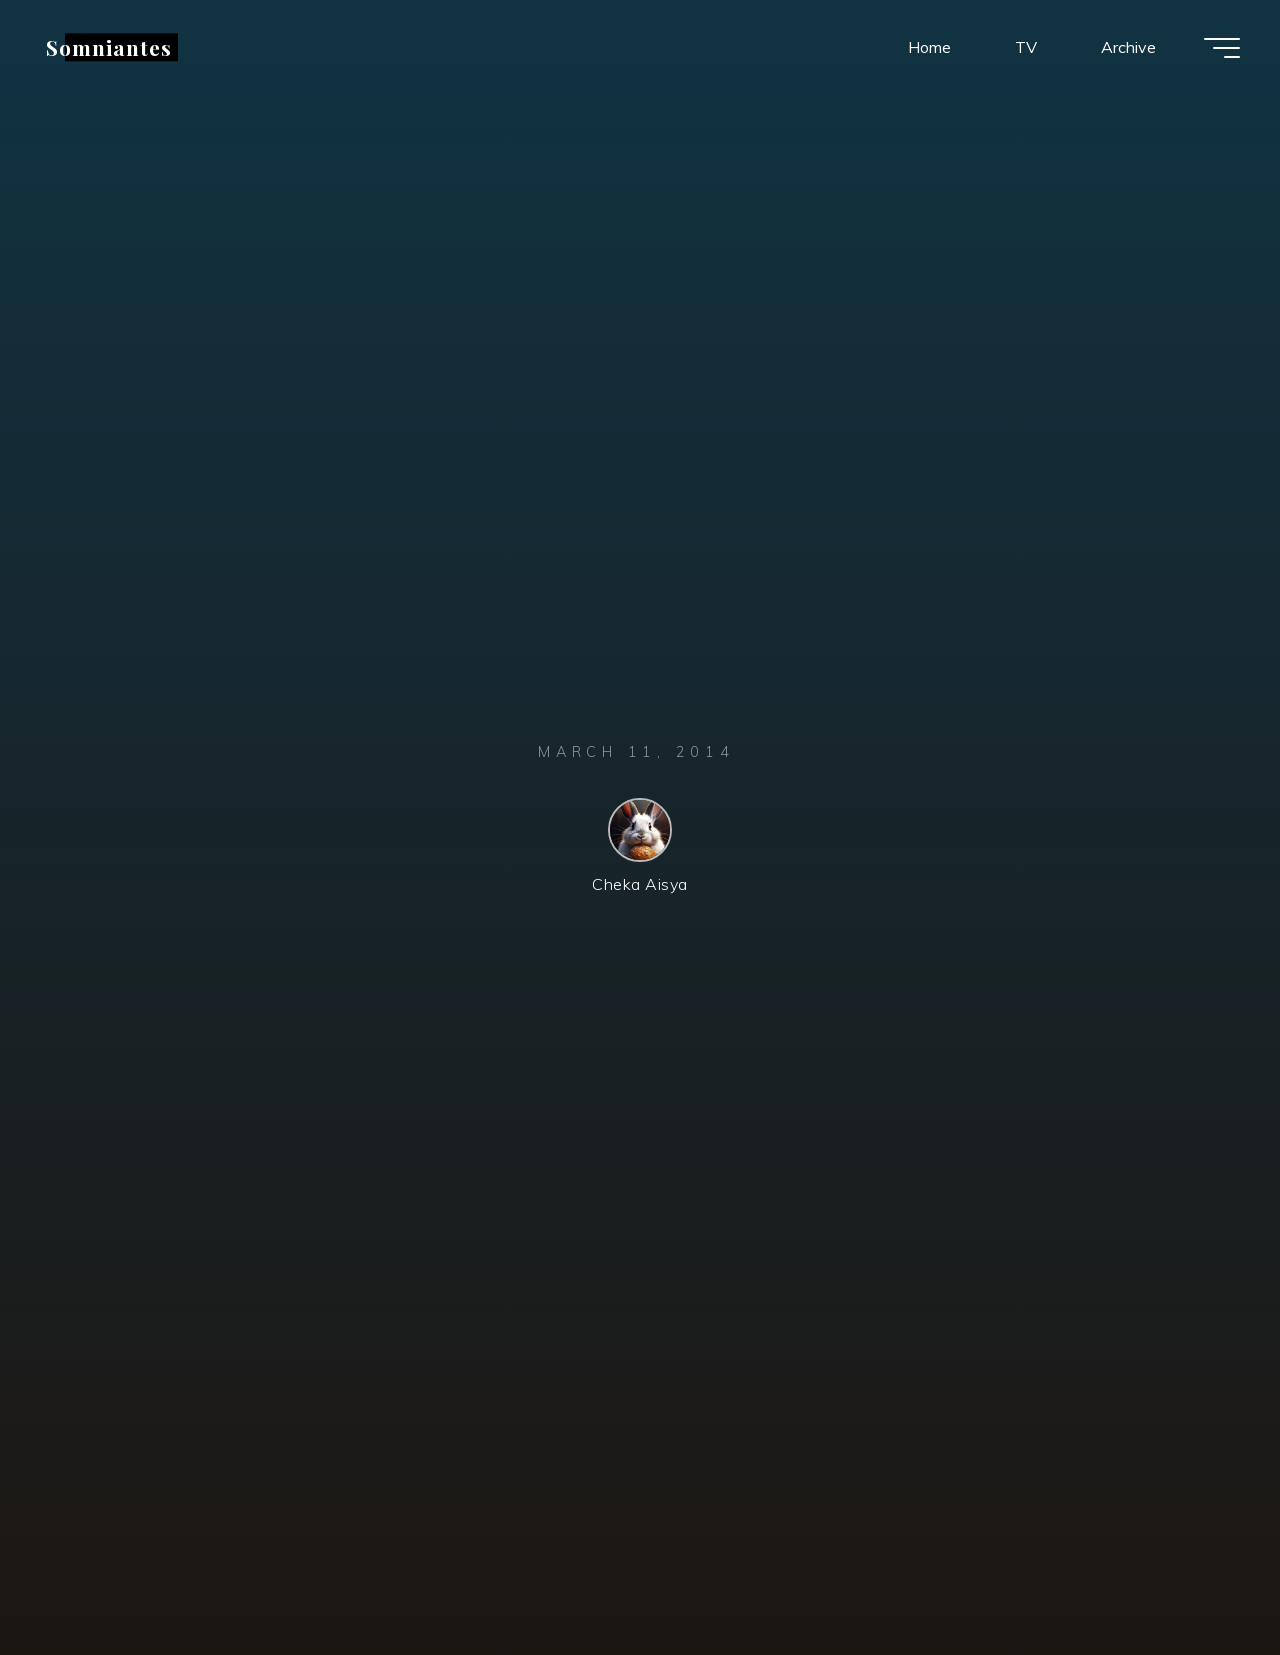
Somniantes (109, 47)
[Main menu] (1222, 48)
